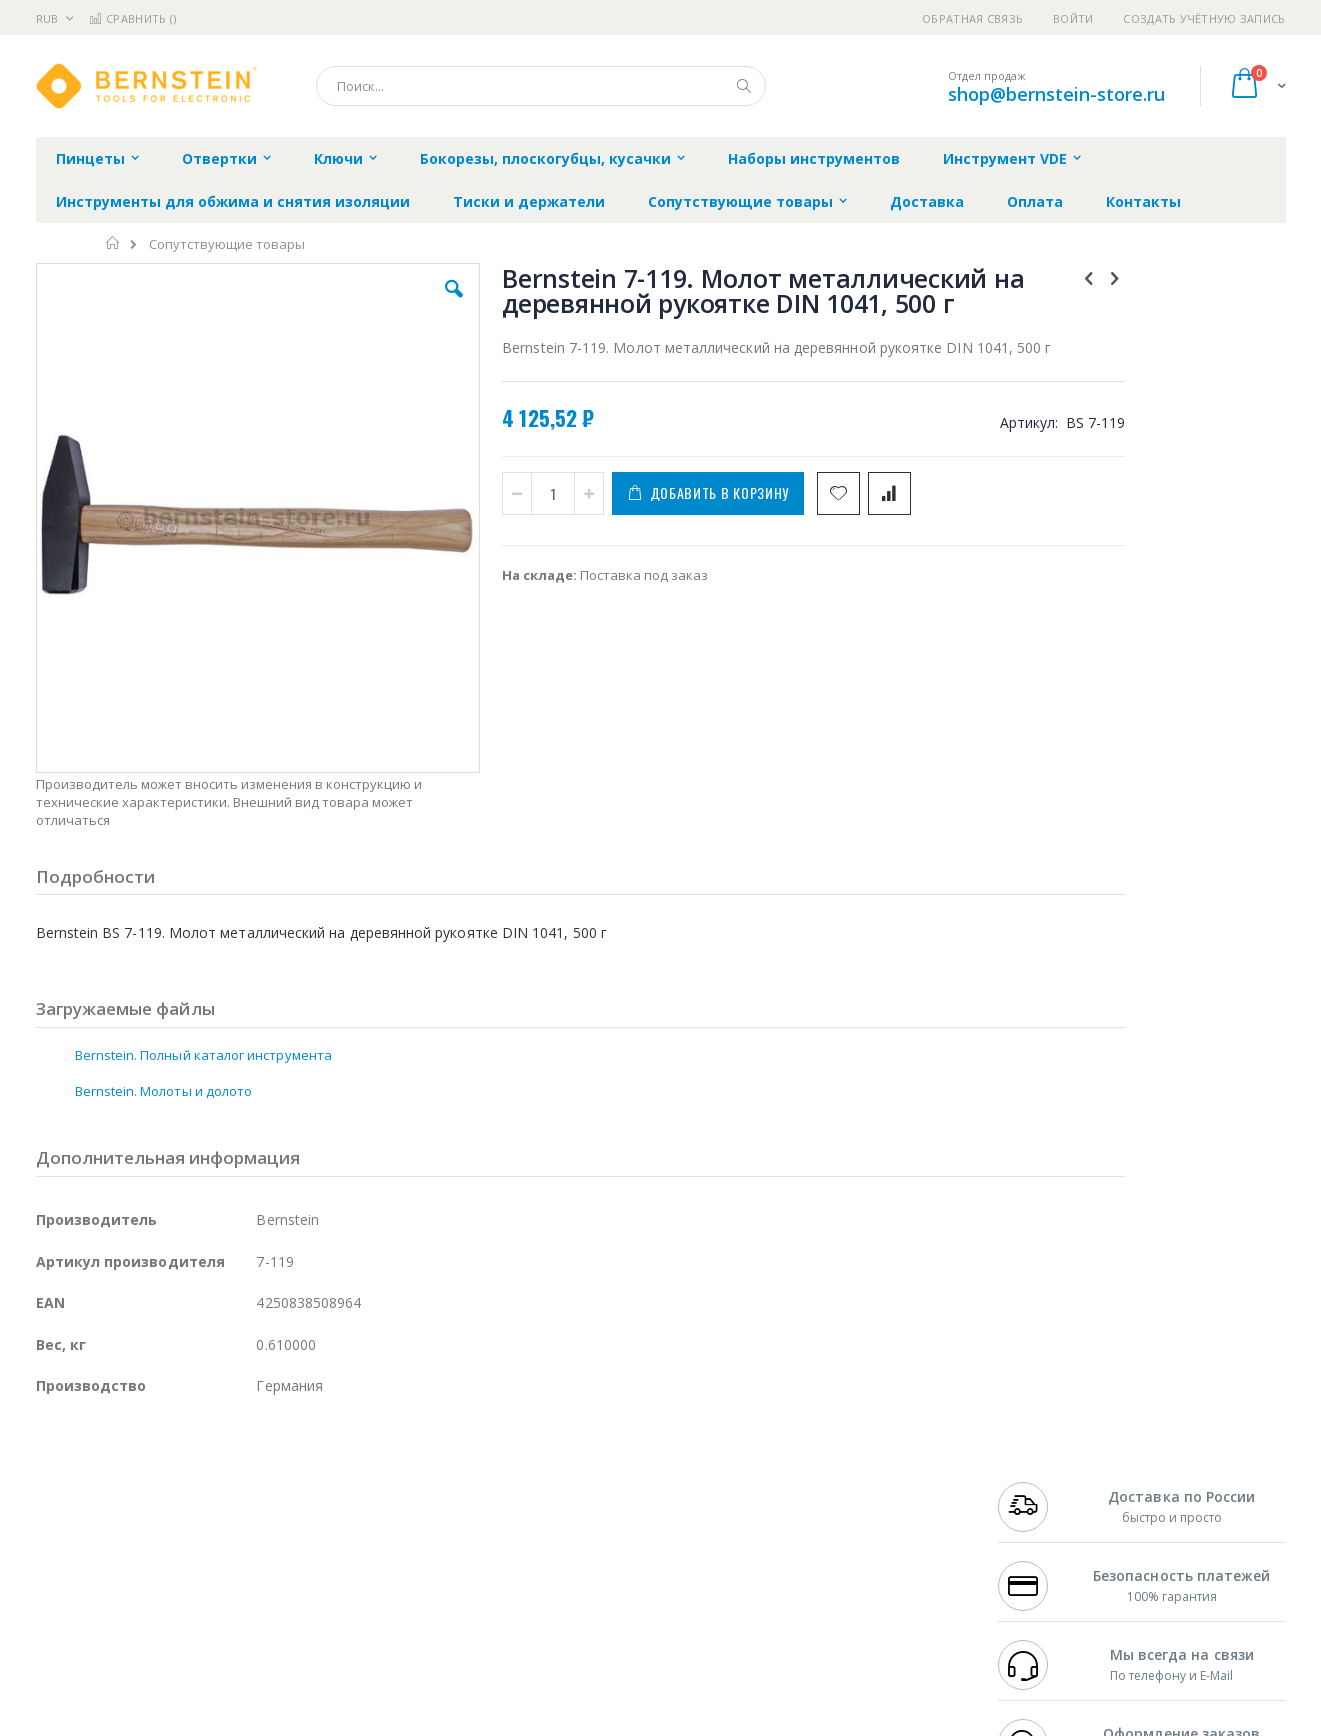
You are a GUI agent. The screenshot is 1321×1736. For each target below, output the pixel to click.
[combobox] (541, 86)
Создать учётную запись (1204, 18)
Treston (59, 1601)
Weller (246, 1465)
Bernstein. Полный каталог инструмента (203, 928)
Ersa (107, 1465)
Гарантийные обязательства (555, 1465)
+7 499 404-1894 (1042, 1465)
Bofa (50, 1484)
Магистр (336, 1484)
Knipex (135, 1640)
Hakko (55, 1465)
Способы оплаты (835, 1543)
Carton (259, 1562)
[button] (392, 304)
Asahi (252, 1523)
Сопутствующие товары (227, 244)
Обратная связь (972, 18)
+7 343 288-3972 (1042, 1504)
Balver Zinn (70, 1523)
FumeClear (116, 1484)
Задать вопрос (510, 1601)
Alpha (141, 1523)
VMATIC (273, 1601)
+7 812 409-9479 (1042, 1484)
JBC (149, 1465)
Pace (193, 1465)
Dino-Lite (193, 1562)
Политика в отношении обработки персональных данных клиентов (573, 1553)
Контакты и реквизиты (856, 1465)
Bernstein (65, 1640)
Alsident (309, 1465)
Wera (191, 1640)
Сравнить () (132, 18)
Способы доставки (841, 1504)
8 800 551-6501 (1047, 1523)
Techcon (206, 1601)
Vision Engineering (92, 1562)
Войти (1073, 18)
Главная (113, 243)
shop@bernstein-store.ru (1056, 94)
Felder (197, 1523)
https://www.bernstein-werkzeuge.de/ (415, 1722)
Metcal (188, 1484)
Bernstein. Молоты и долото (164, 964)
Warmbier (132, 1601)
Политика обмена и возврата (557, 1504)
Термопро (259, 1484)
